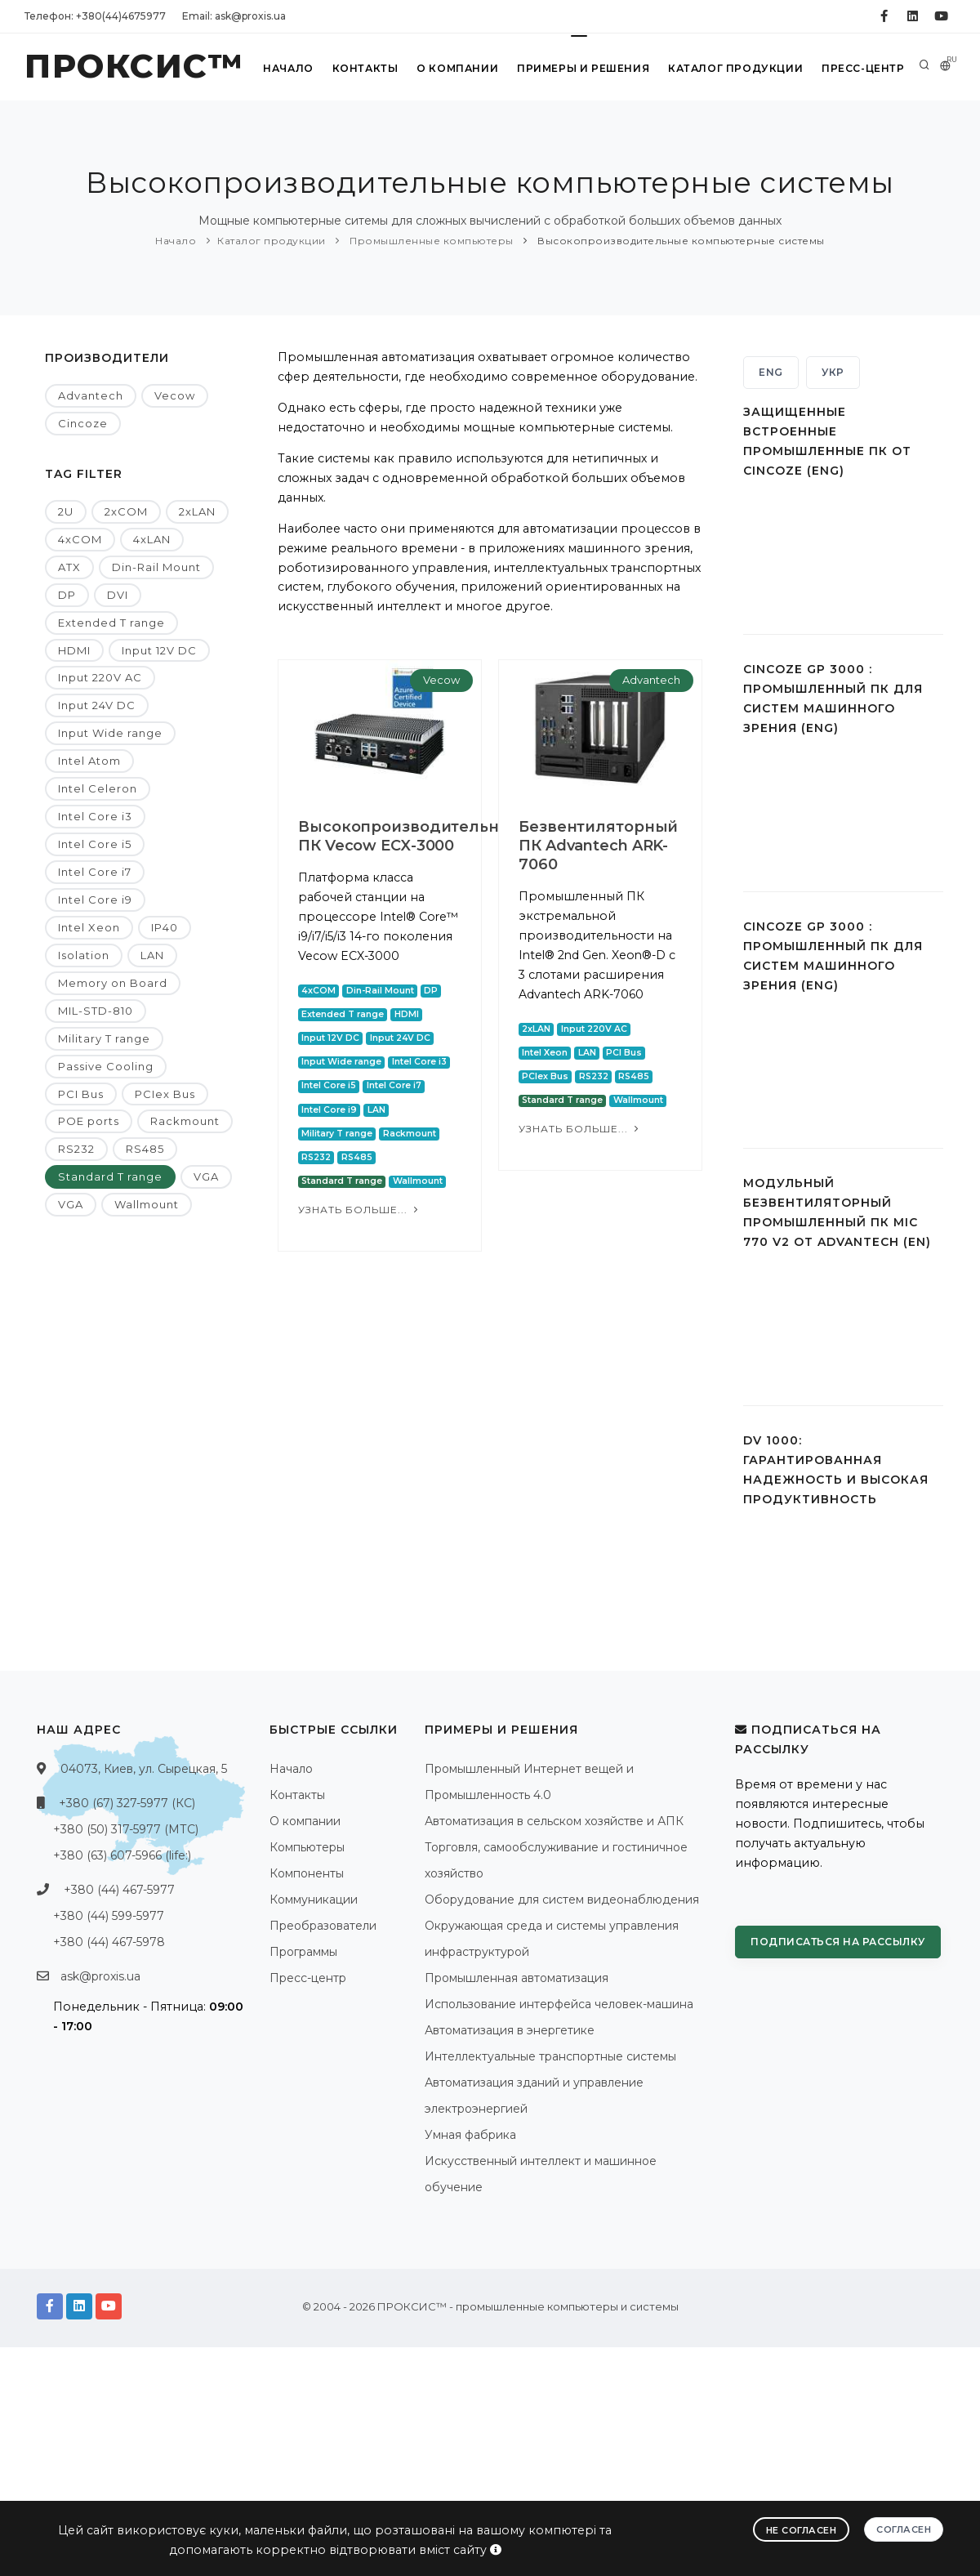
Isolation (83, 955)
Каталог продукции (736, 68)
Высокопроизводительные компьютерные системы (680, 240)
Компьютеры (307, 1847)
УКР (833, 372)
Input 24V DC (97, 705)
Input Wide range (110, 732)
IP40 (164, 927)
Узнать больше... (359, 1209)
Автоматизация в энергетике (510, 2030)
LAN (152, 955)
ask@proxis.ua (100, 1976)
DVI (117, 594)
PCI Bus (81, 1093)
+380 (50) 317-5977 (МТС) (125, 1829)
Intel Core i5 (94, 843)
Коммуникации (314, 1899)
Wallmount (146, 1204)
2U (66, 511)
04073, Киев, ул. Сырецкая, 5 (143, 1768)
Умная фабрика (470, 2134)
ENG (771, 372)
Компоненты (307, 1873)
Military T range (104, 1038)
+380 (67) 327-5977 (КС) (127, 1803)
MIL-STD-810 (95, 1010)
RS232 (76, 1148)
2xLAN (197, 511)
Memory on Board (112, 982)
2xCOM (126, 511)
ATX (69, 567)
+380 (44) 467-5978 (109, 1942)
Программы (303, 1951)
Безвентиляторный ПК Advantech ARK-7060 (588, 845)
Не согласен (801, 2530)
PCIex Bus (165, 1093)
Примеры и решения (584, 68)
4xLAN (152, 539)
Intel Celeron (97, 788)
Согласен (903, 2529)
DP (67, 594)
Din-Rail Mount (156, 567)
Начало (289, 68)
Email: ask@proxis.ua (234, 16)
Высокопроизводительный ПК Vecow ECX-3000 (410, 836)
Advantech (90, 395)
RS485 (145, 1148)
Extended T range (111, 622)
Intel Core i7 (94, 871)
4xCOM (80, 539)
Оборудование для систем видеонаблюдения (562, 1899)
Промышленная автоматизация (516, 1978)
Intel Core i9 (95, 899)
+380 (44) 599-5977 (108, 1916)
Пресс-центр (863, 68)
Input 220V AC (100, 677)
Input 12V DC (159, 650)
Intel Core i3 (95, 816)
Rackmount (185, 1120)
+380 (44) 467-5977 (119, 1889)
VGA (206, 1176)
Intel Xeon (89, 927)
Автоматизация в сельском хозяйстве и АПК (554, 1821)
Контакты (364, 68)
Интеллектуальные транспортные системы (550, 2056)
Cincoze (83, 423)
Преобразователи (323, 1925)
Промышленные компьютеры (430, 240)
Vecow (174, 395)
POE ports (88, 1120)
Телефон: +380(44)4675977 (95, 16)
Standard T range (110, 1176)
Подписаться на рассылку (838, 1941)
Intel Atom (89, 760)
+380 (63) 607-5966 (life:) (122, 1855)
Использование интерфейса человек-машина (559, 2004)
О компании (457, 68)
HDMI (74, 650)
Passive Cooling (106, 1066)
